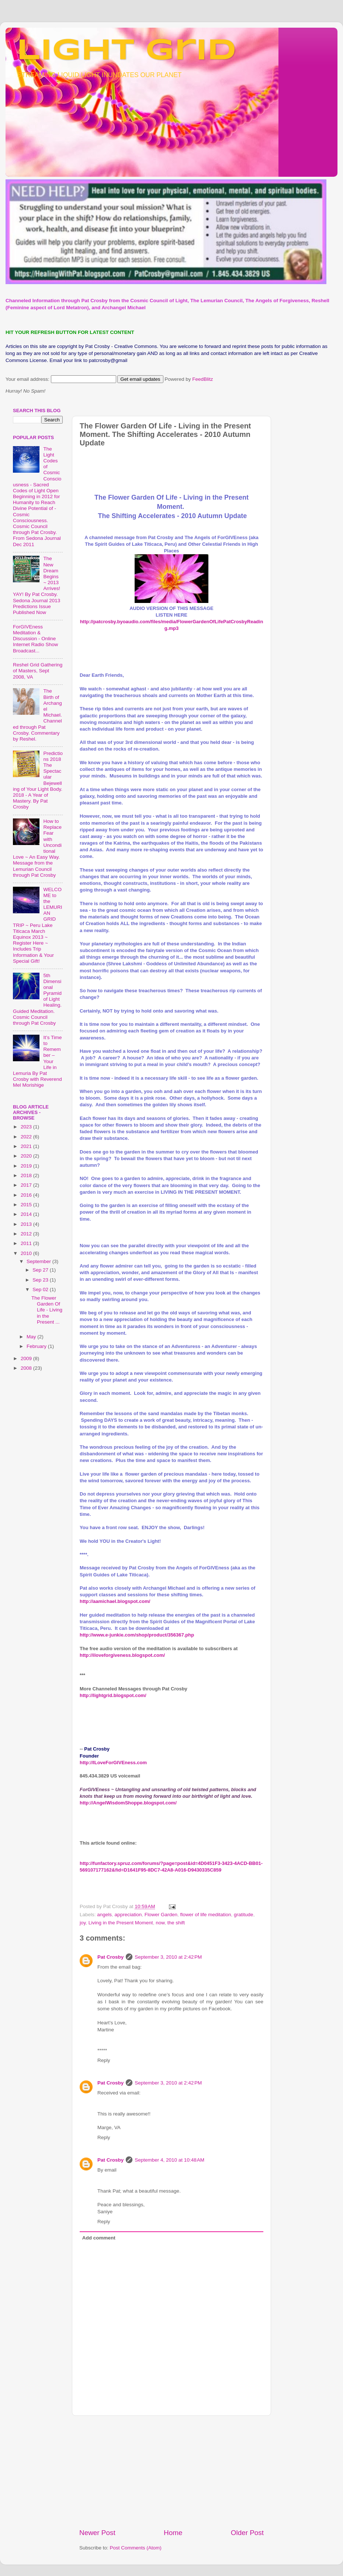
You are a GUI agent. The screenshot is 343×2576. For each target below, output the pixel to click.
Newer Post (97, 2533)
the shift (176, 1922)
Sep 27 (41, 1270)
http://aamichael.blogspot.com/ (115, 1601)
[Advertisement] (42, 1494)
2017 (27, 1185)
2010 (27, 1253)
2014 (27, 1214)
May (32, 1336)
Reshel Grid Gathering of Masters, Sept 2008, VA (37, 670)
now (160, 1922)
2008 (27, 1368)
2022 (27, 1136)
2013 (27, 1224)
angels (104, 1914)
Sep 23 (41, 1280)
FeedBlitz (202, 379)
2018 (27, 1175)
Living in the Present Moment (121, 1922)
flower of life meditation (205, 1914)
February (37, 1346)
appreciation (128, 1914)
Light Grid (126, 51)
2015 (27, 1204)
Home (173, 2533)
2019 (27, 1166)
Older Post (247, 2533)
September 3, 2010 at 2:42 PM (168, 1957)
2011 (27, 1243)
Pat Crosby (110, 1957)
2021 (27, 1146)
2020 (27, 1156)
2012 (27, 1234)
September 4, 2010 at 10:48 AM (169, 2160)
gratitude (243, 1914)
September (39, 1261)
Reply (103, 2060)
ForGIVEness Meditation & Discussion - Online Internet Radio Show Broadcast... (35, 639)
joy (83, 1922)
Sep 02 (41, 1289)
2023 (27, 1127)
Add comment (98, 2238)
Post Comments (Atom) (136, 2548)
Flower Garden (161, 1914)
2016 (27, 1195)
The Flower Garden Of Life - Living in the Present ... (46, 1310)
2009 (27, 1358)
